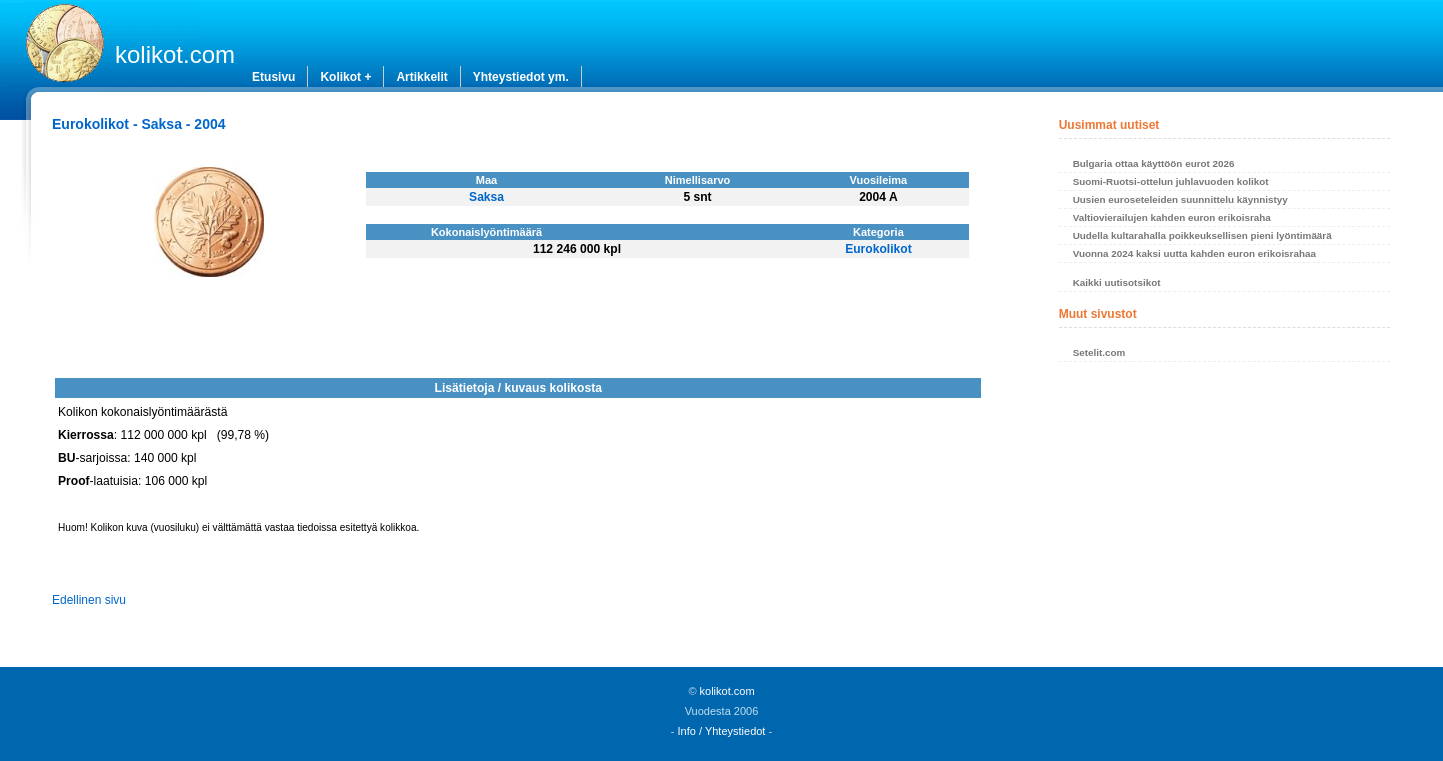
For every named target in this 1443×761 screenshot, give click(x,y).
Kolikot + (345, 77)
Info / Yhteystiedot (722, 731)
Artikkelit (421, 77)
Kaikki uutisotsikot (1117, 282)
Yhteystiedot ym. (521, 77)
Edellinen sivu (89, 600)
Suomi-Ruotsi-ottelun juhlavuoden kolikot (1171, 181)
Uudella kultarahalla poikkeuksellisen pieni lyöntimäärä (1202, 235)
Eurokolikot (878, 249)
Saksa (486, 197)
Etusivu (273, 77)
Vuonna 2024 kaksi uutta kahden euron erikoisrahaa (1194, 253)
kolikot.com (175, 54)
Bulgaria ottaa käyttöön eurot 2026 (1154, 163)
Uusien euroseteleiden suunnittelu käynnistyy (1180, 199)
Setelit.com (1099, 352)
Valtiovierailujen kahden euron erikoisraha (1172, 217)
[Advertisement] (1224, 520)
